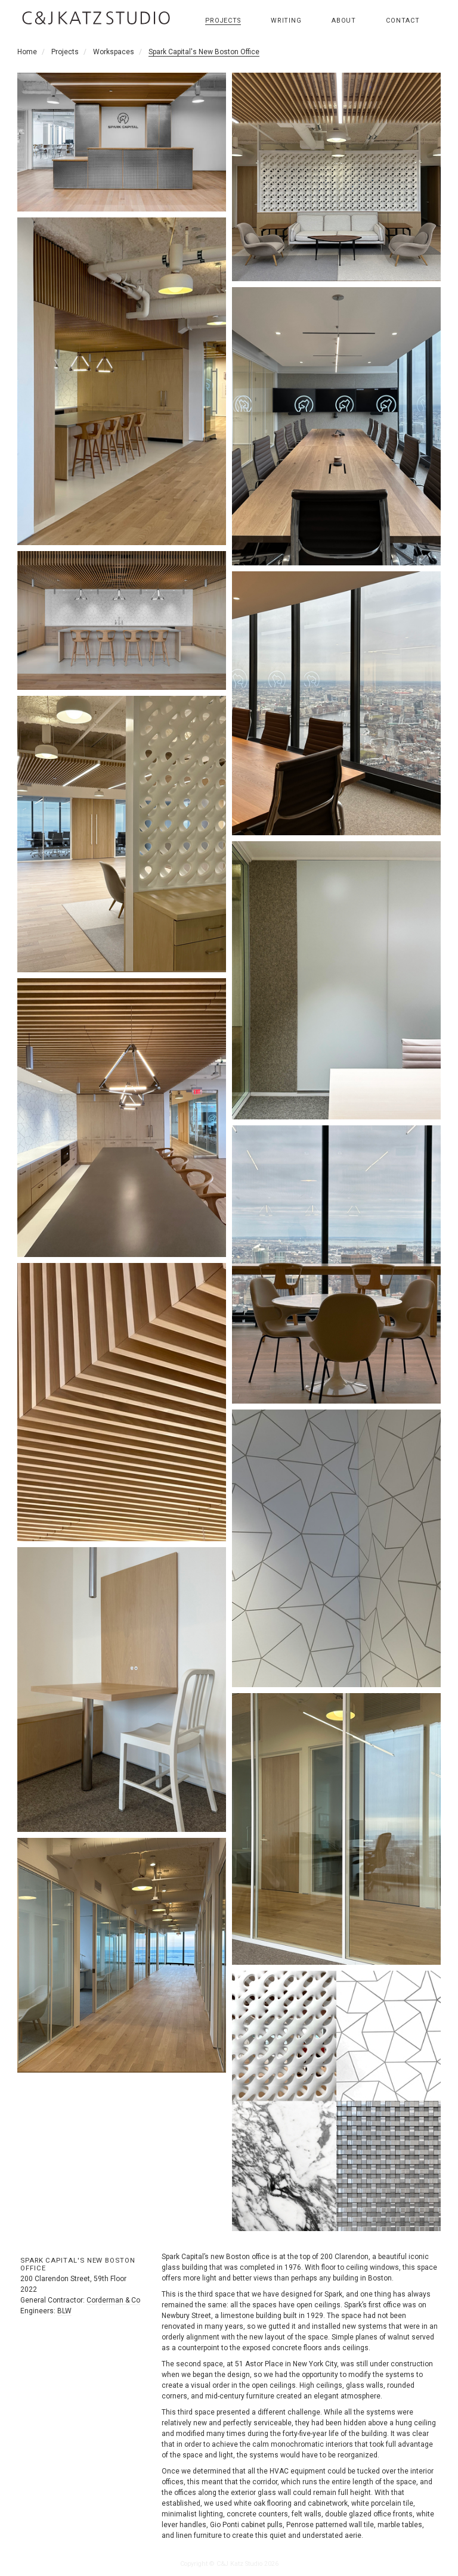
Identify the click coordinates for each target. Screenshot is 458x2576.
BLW (64, 2311)
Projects (223, 20)
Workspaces (113, 52)
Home (27, 52)
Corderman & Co (113, 2300)
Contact (403, 20)
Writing (286, 20)
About (344, 20)
